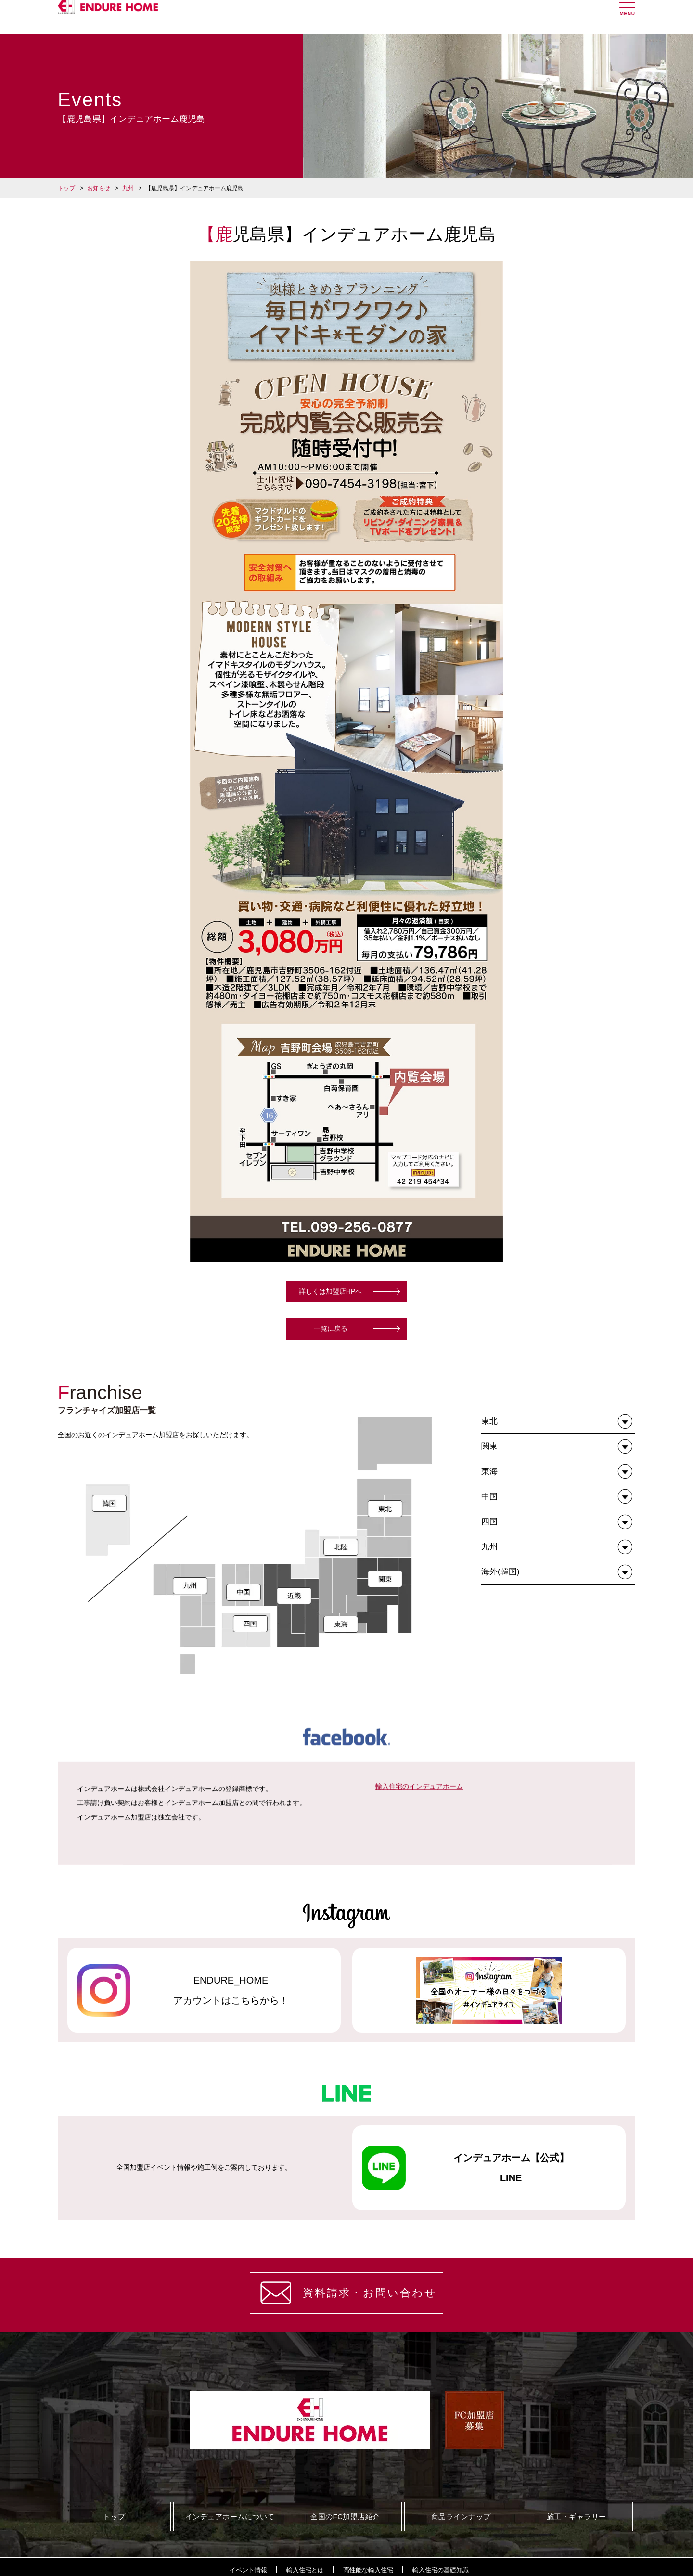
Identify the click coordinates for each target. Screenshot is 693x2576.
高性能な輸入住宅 (368, 2570)
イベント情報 (248, 2570)
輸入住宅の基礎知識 (440, 2570)
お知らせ (98, 188)
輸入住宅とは (305, 2570)
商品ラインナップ (461, 2516)
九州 (128, 188)
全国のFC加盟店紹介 (345, 2516)
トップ (66, 188)
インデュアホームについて (230, 2516)
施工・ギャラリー (576, 2516)
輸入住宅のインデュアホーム (419, 1914)
